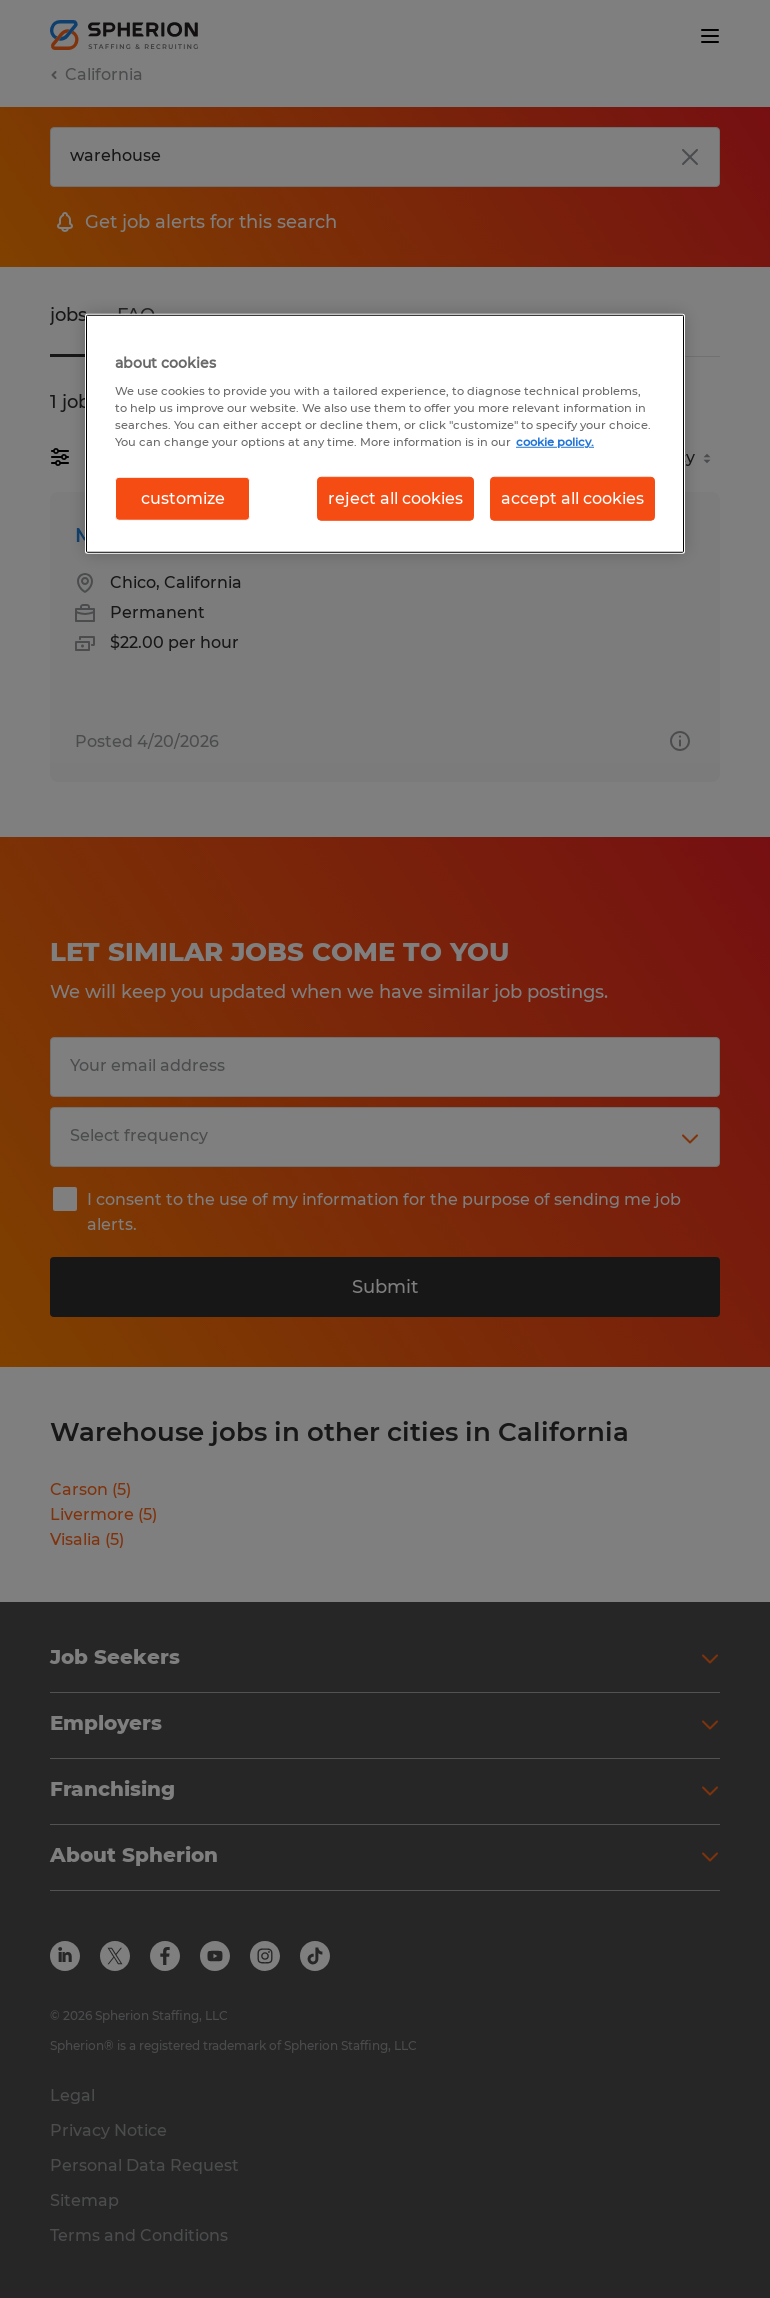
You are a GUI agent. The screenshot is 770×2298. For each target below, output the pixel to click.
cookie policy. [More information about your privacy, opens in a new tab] (555, 442)
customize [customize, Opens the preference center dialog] (183, 497)
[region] (385, 433)
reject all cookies (395, 497)
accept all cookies (572, 497)
